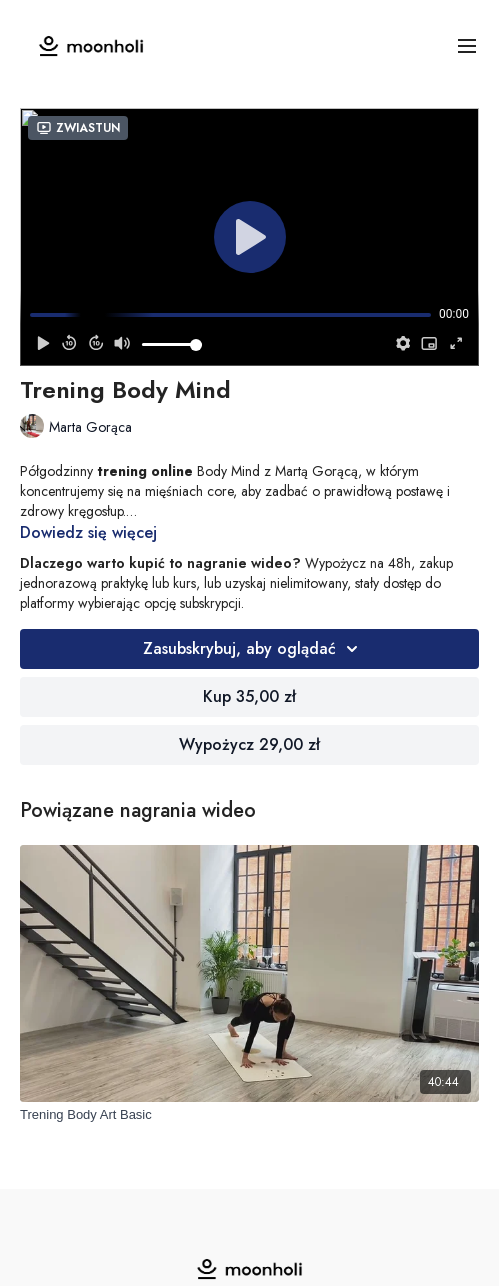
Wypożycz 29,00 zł (249, 744)
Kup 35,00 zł (249, 696)
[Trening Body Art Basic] (249, 1115)
